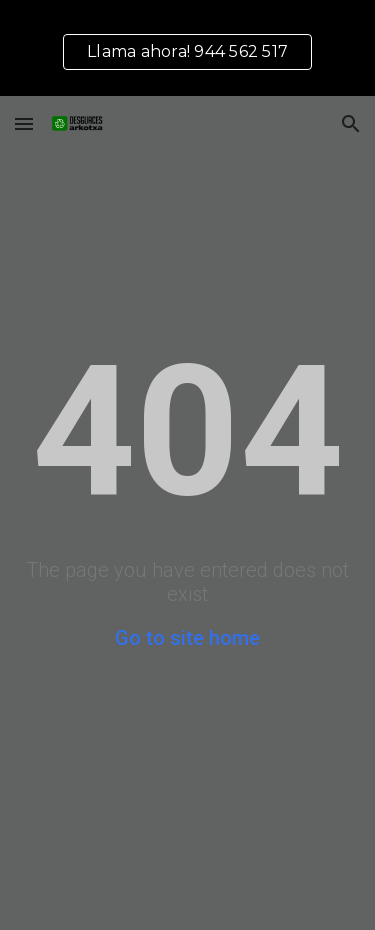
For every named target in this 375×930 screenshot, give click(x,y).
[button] (24, 123)
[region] (187, 48)
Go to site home (187, 638)
